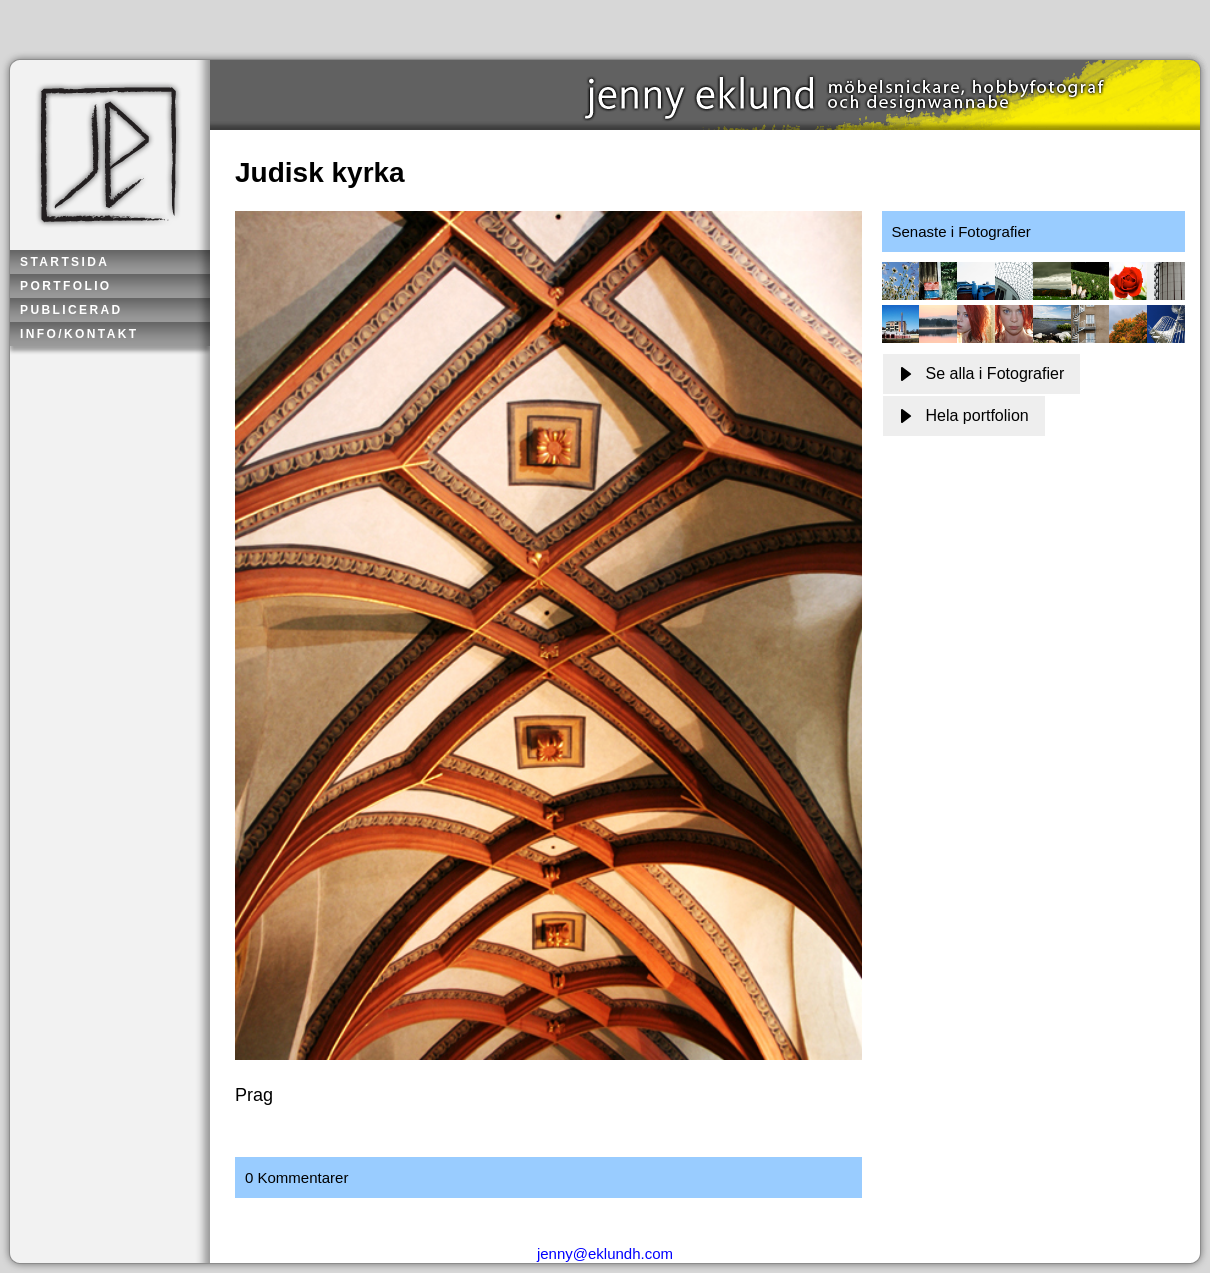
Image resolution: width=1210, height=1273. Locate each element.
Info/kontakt (79, 334)
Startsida (64, 262)
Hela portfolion (964, 415)
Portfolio (66, 286)
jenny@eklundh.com (605, 1253)
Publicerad (71, 310)
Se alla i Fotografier (982, 373)
